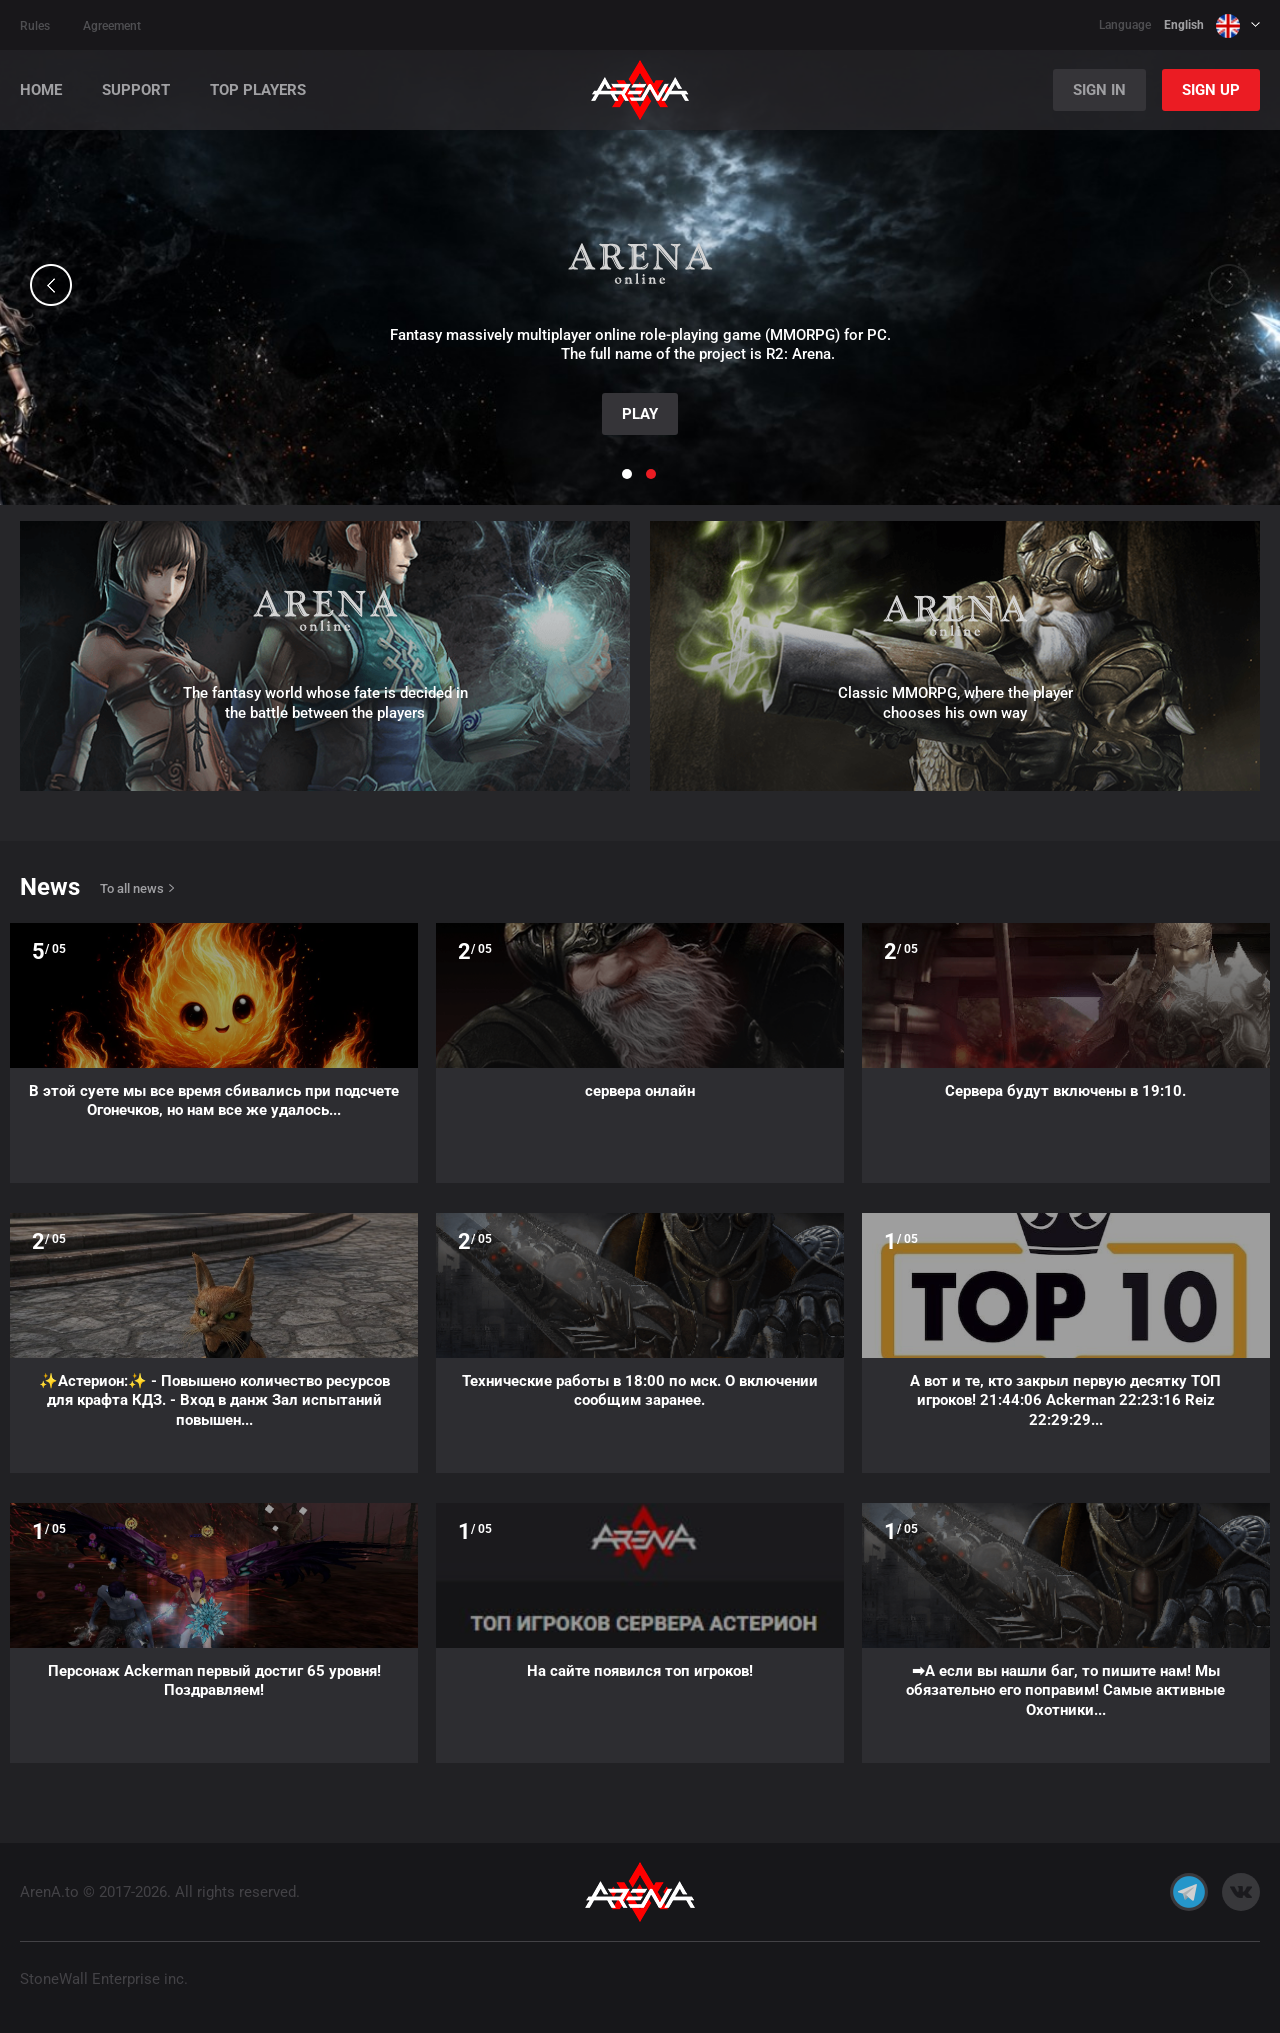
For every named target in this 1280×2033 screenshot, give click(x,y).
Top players (258, 90)
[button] (51, 285)
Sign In (1099, 90)
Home (41, 90)
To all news (132, 888)
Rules (35, 26)
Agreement (112, 26)
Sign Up (1211, 90)
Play (640, 414)
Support (136, 90)
